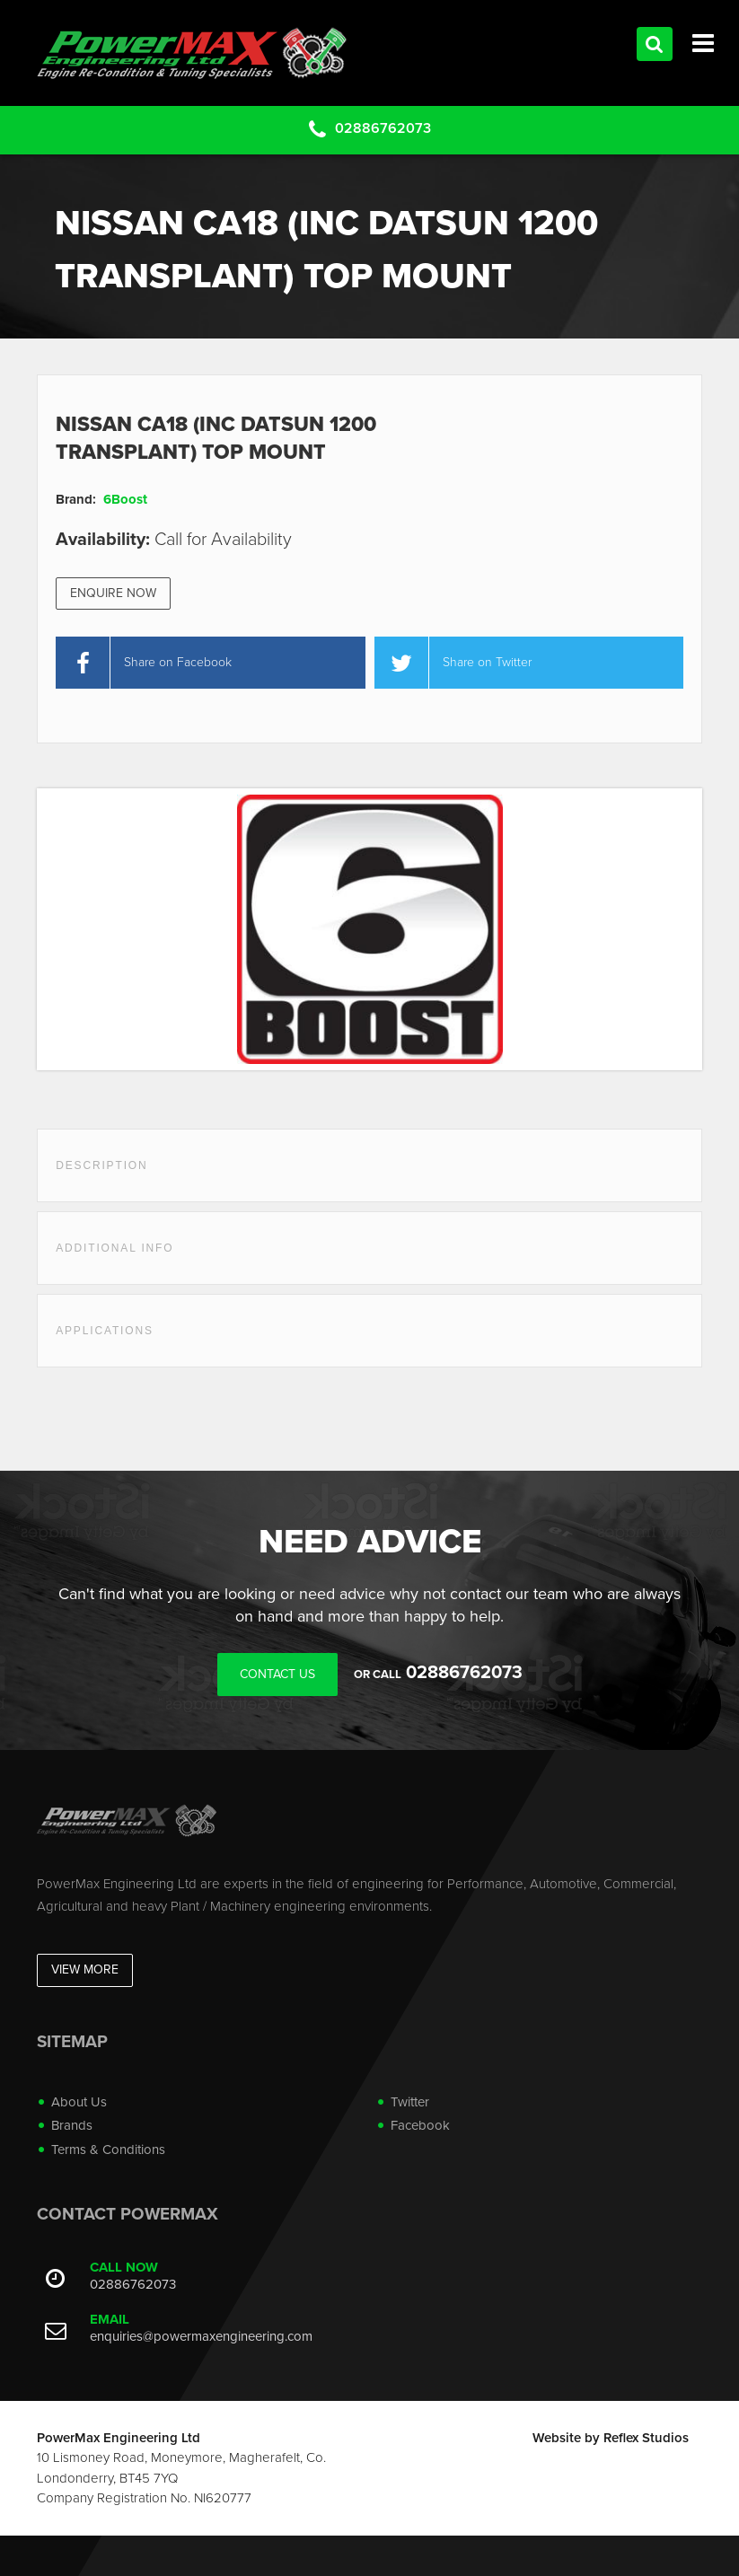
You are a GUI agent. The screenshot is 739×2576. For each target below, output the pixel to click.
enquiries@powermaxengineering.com (201, 2336)
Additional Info (114, 1248)
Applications (105, 1330)
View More (85, 1969)
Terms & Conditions (108, 2149)
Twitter (410, 2102)
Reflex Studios (646, 2438)
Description (101, 1165)
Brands (71, 2125)
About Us (79, 2102)
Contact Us (277, 1674)
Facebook (420, 2125)
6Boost (125, 499)
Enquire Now (113, 593)
